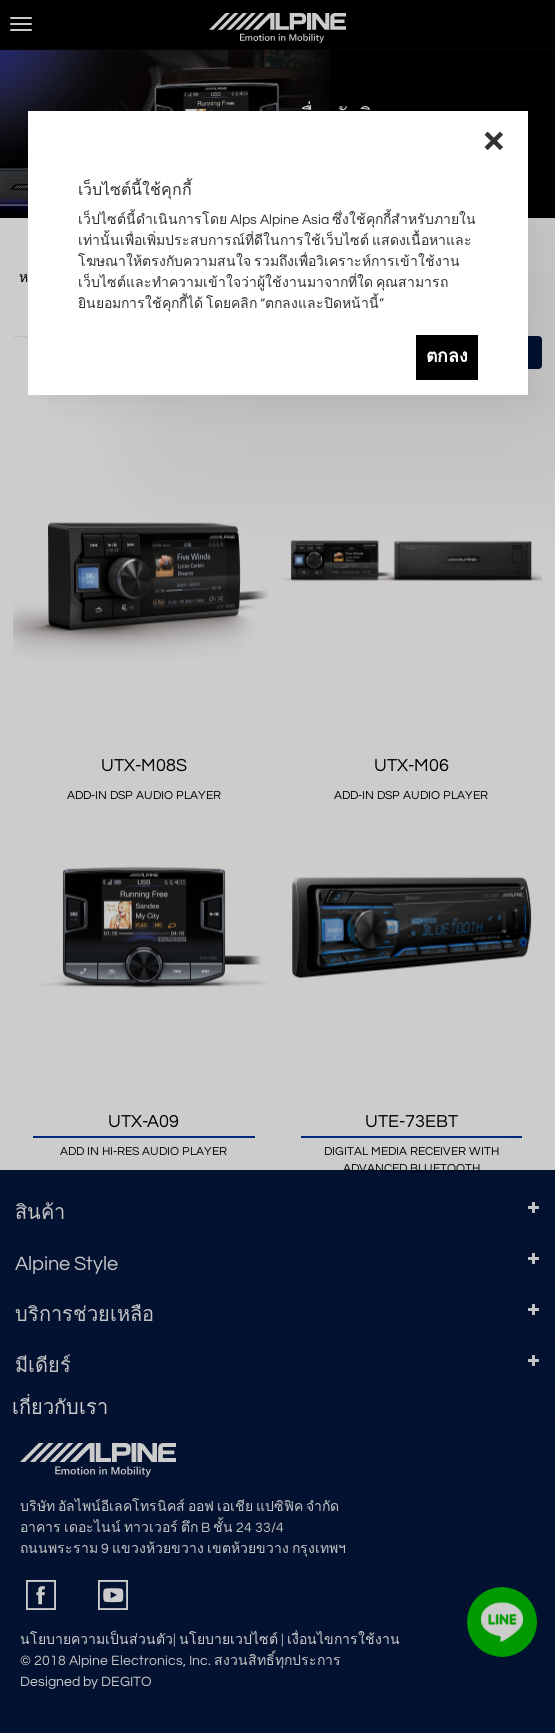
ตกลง (447, 357)
